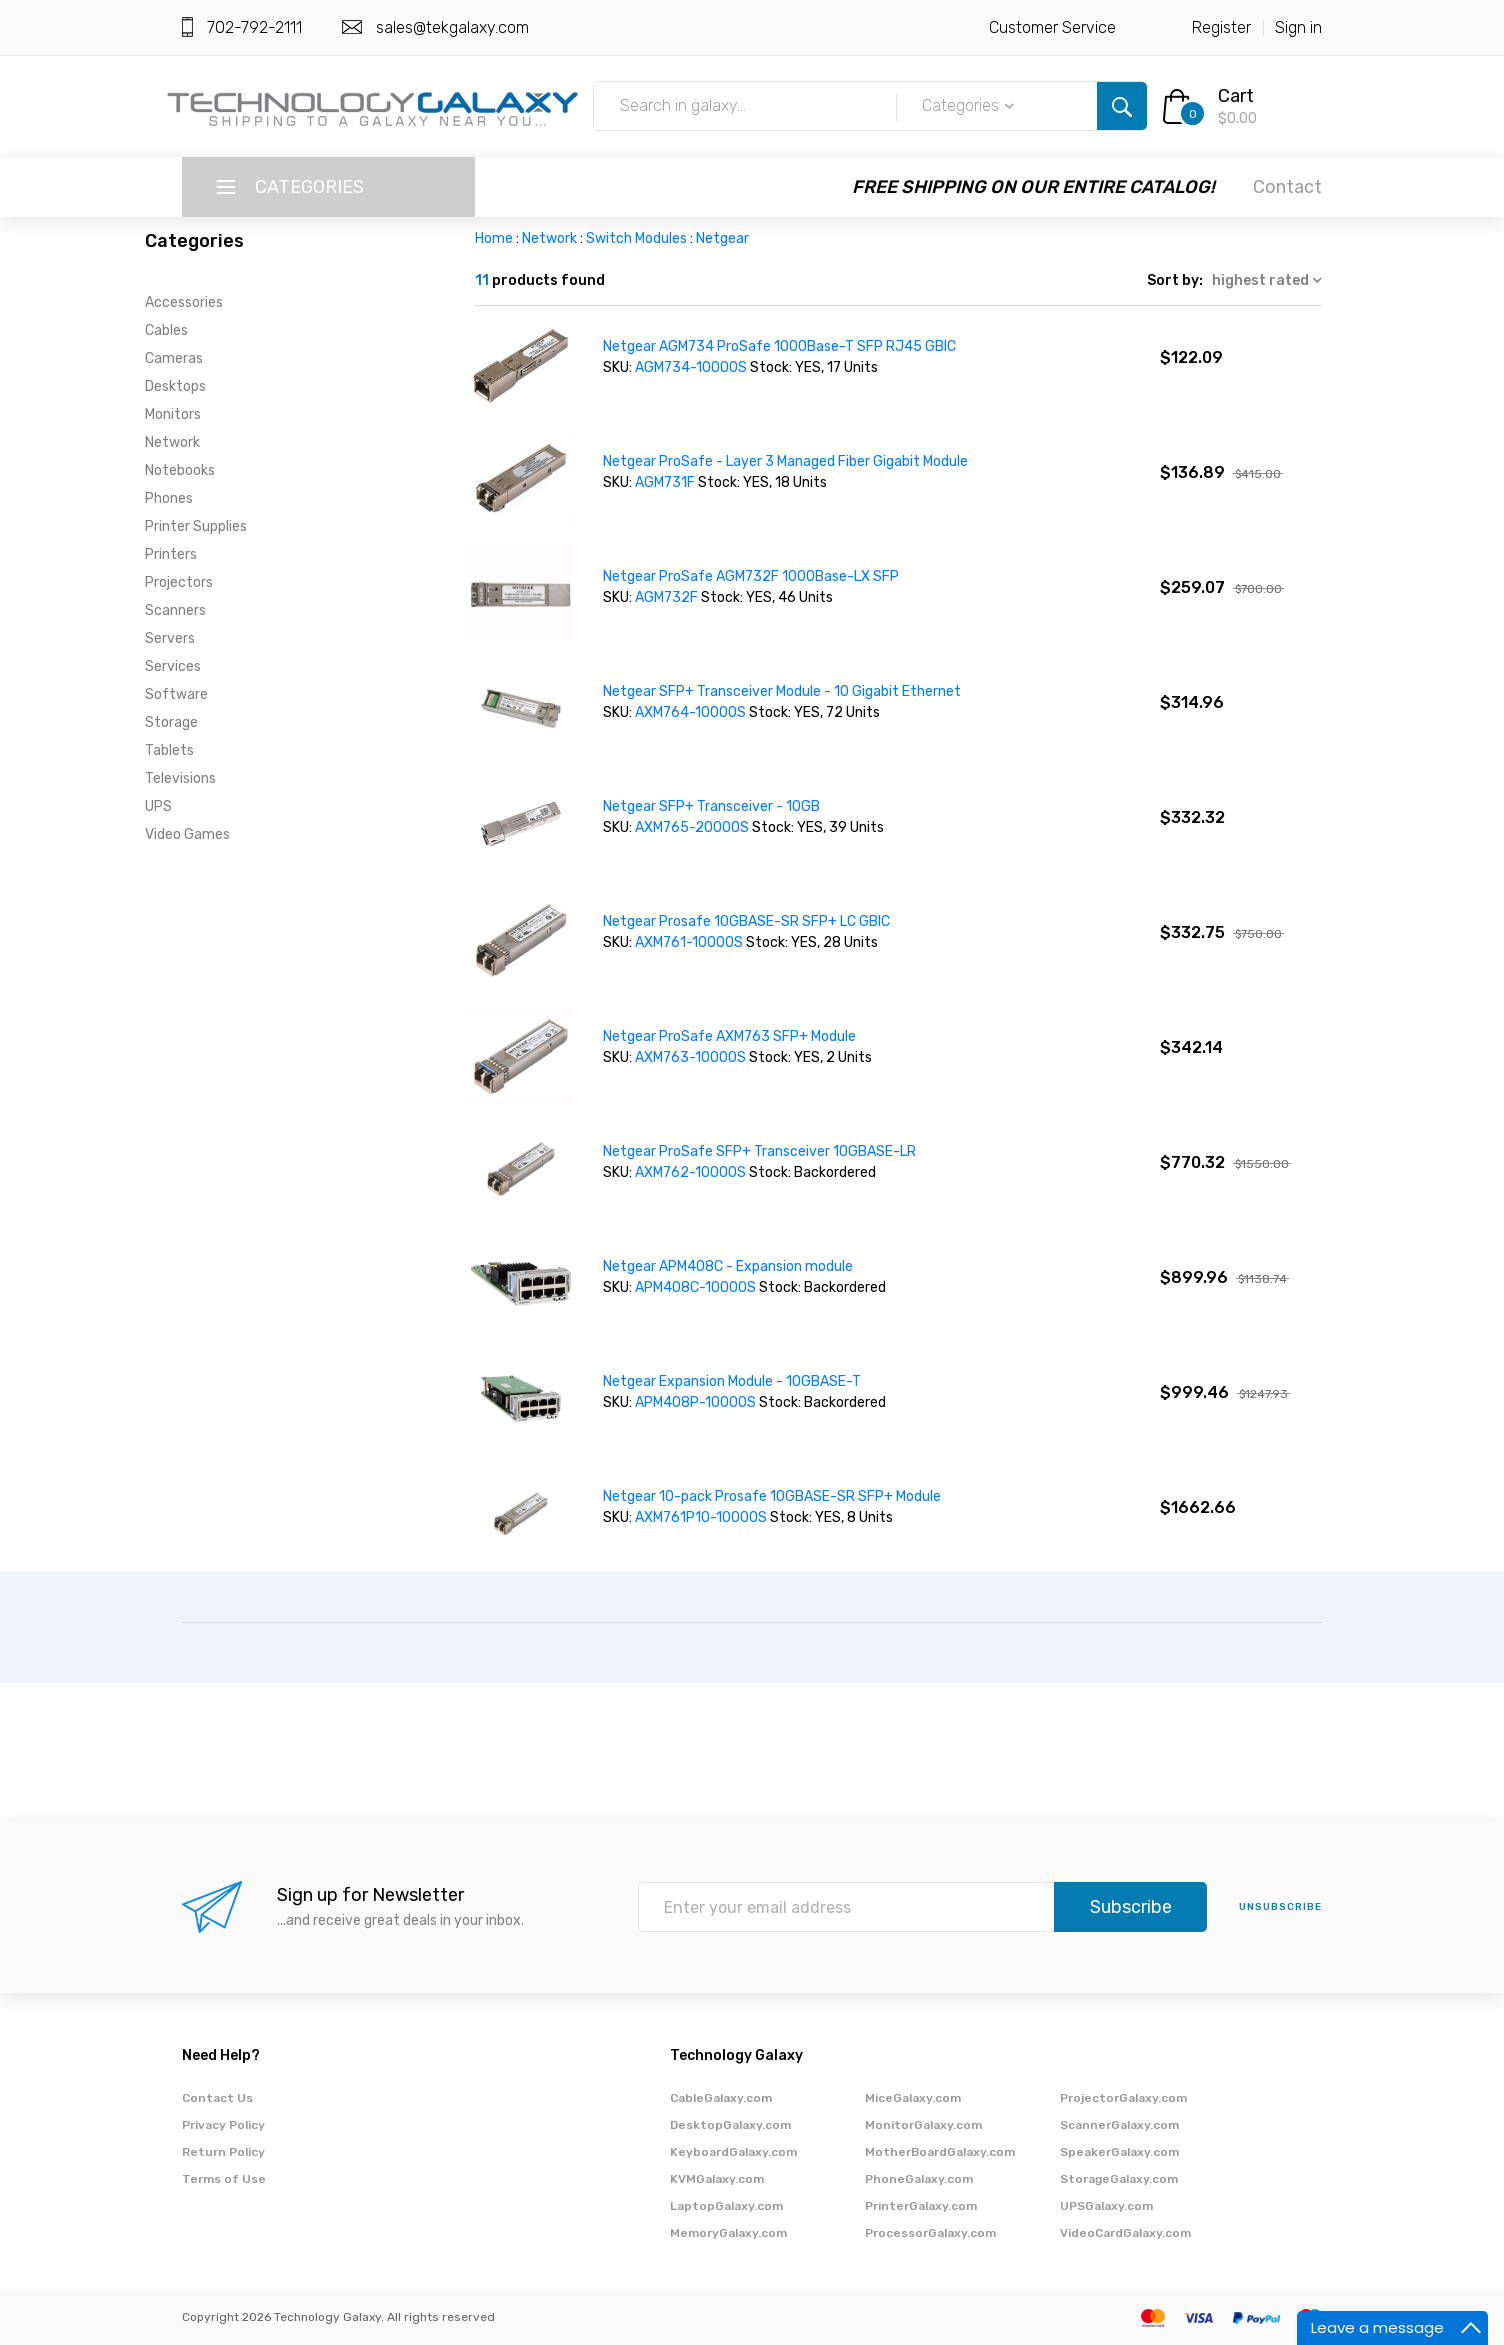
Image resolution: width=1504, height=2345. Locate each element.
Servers (170, 638)
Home (494, 238)
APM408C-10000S (695, 1287)
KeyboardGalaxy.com (733, 2152)
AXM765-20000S (693, 827)
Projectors (179, 582)
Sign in (1298, 27)
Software (176, 694)
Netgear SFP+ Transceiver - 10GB (711, 806)
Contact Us (217, 2098)
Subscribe (1131, 1907)
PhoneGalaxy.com (919, 2179)
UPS (158, 806)
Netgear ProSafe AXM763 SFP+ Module (729, 1036)
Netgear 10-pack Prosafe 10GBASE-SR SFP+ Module (772, 1496)
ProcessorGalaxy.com (930, 2233)
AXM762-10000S (690, 1172)
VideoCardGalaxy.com (1125, 2233)
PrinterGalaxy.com (921, 2206)
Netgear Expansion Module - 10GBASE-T (732, 1381)
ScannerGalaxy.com (1119, 2125)
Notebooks (180, 470)
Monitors (173, 414)
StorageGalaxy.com (1119, 2179)
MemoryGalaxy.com (728, 2233)
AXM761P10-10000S (701, 1517)
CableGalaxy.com (721, 2098)
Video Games (187, 834)
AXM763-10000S (690, 1057)
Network (172, 442)
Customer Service (1052, 27)
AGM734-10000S (691, 367)
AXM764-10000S (690, 712)
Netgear (722, 238)
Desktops (175, 386)
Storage (171, 722)
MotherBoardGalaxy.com (940, 2152)
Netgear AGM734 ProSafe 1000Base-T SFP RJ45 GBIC (779, 346)
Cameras (174, 358)
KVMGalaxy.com (717, 2179)
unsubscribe (1280, 1907)
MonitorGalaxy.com (923, 2125)
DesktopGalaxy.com (730, 2125)
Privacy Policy (223, 2125)
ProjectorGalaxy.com (1123, 2098)
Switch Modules (636, 238)
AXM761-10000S (689, 942)
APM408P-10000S (695, 1402)
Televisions (180, 778)
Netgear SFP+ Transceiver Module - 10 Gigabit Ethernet (782, 691)
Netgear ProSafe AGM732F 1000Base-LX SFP (751, 576)
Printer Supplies (196, 526)
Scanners (175, 610)
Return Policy (223, 2152)
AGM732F (666, 597)
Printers (171, 554)
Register (1221, 27)
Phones (169, 498)
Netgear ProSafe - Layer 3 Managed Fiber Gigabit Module (785, 461)
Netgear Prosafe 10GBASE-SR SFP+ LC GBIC (746, 921)
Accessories (184, 302)
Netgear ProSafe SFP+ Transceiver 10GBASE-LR (759, 1151)
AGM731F (665, 482)
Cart (1236, 96)
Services (173, 666)
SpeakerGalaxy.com (1119, 2152)
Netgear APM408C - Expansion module (728, 1266)
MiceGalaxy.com (913, 2098)
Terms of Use (224, 2179)
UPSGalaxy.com (1106, 2206)
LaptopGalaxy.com (726, 2206)
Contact (1287, 187)
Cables (166, 330)
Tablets (169, 750)
